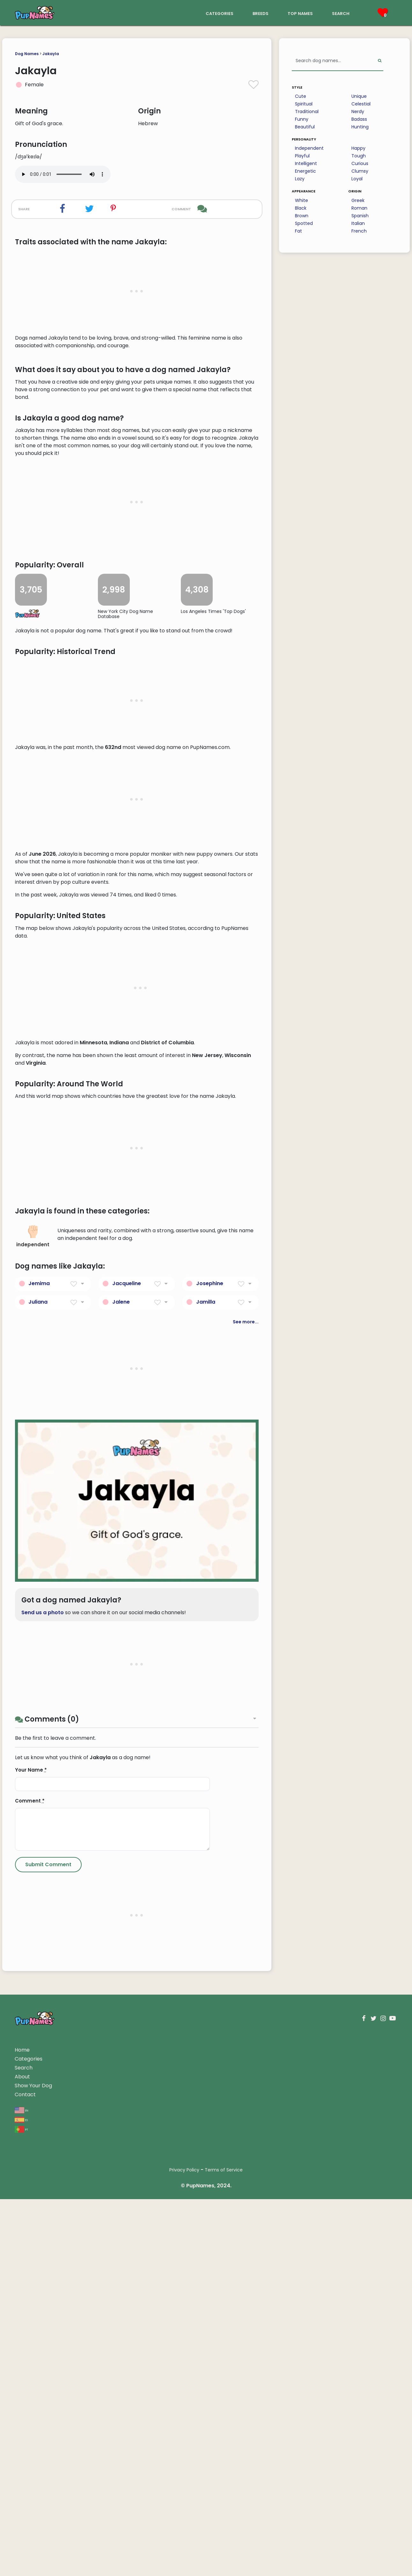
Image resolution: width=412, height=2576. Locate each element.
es (21, 2496)
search (340, 13)
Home (22, 2426)
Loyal (357, 179)
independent (32, 1613)
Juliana (38, 1678)
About (22, 2453)
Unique (359, 96)
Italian (358, 223)
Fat (298, 231)
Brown (301, 215)
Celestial (361, 104)
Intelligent (306, 163)
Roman (359, 208)
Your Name (31, 2146)
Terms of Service (224, 2547)
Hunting (360, 127)
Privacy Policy (184, 2547)
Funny (301, 119)
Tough (358, 156)
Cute (300, 96)
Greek (357, 200)
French (359, 231)
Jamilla (205, 1678)
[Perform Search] (379, 61)
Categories (28, 2435)
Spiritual (304, 104)
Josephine (209, 1660)
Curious (359, 163)
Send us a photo (42, 1989)
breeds (261, 13)
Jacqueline (126, 1660)
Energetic (305, 171)
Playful (302, 156)
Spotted (304, 223)
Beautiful (305, 127)
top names (300, 13)
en (21, 2486)
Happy (358, 148)
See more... (246, 1698)
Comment (30, 2177)
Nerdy (357, 111)
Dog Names (27, 53)
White (301, 200)
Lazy (300, 179)
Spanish (360, 215)
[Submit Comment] (48, 2241)
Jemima (39, 1660)
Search (24, 2444)
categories (219, 13)
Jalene (121, 1678)
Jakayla (50, 53)
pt (21, 2505)
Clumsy (359, 171)
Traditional (307, 111)
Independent (309, 148)
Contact (25, 2471)
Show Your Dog (33, 2462)
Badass (359, 119)
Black (300, 208)
